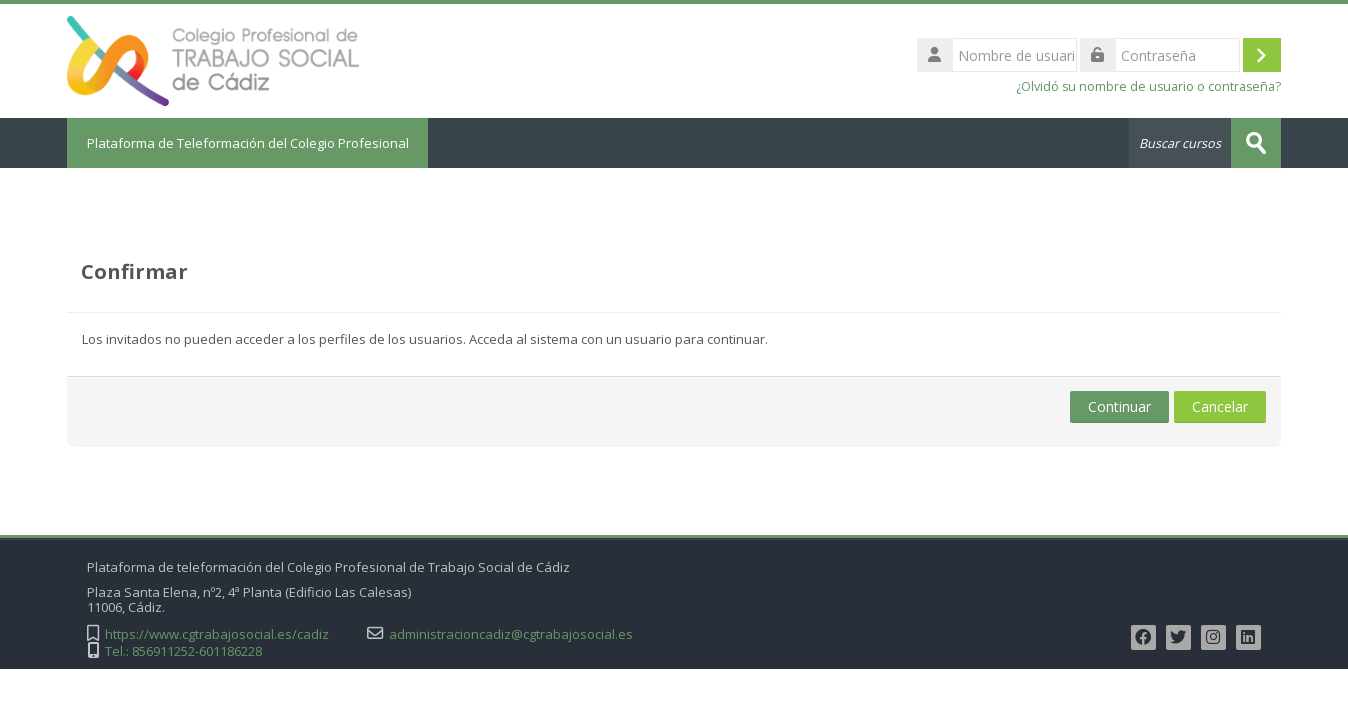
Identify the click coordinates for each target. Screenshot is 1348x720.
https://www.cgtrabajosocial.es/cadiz (217, 634)
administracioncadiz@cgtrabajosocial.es (511, 634)
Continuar (1119, 406)
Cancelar (1220, 406)
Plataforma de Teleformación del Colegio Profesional (248, 143)
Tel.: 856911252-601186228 (183, 651)
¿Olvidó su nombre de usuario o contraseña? (1148, 86)
